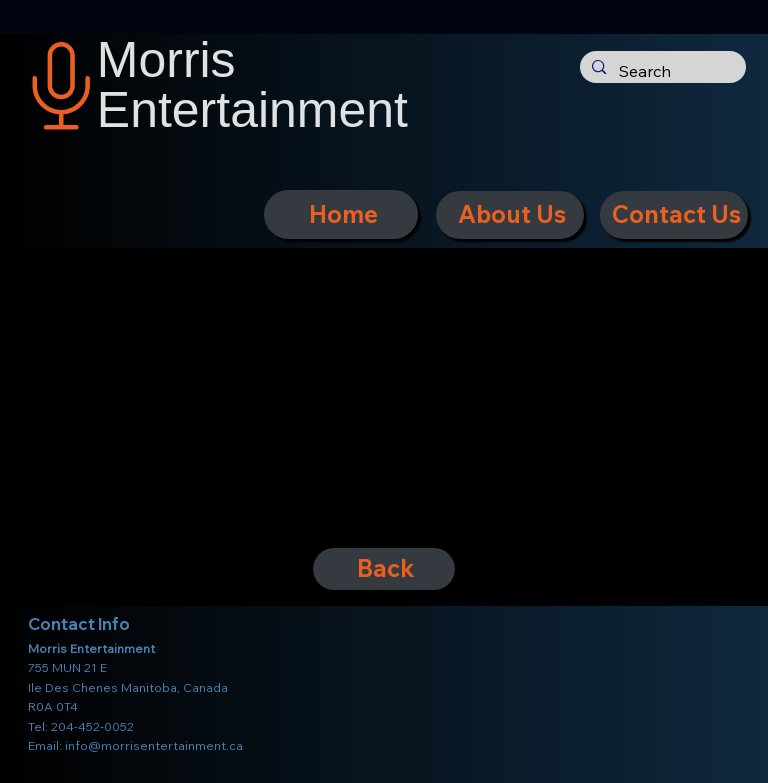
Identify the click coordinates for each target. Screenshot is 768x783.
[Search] (661, 72)
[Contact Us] (674, 215)
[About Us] (510, 215)
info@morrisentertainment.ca (154, 745)
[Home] (341, 214)
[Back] (384, 569)
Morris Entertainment (252, 85)
